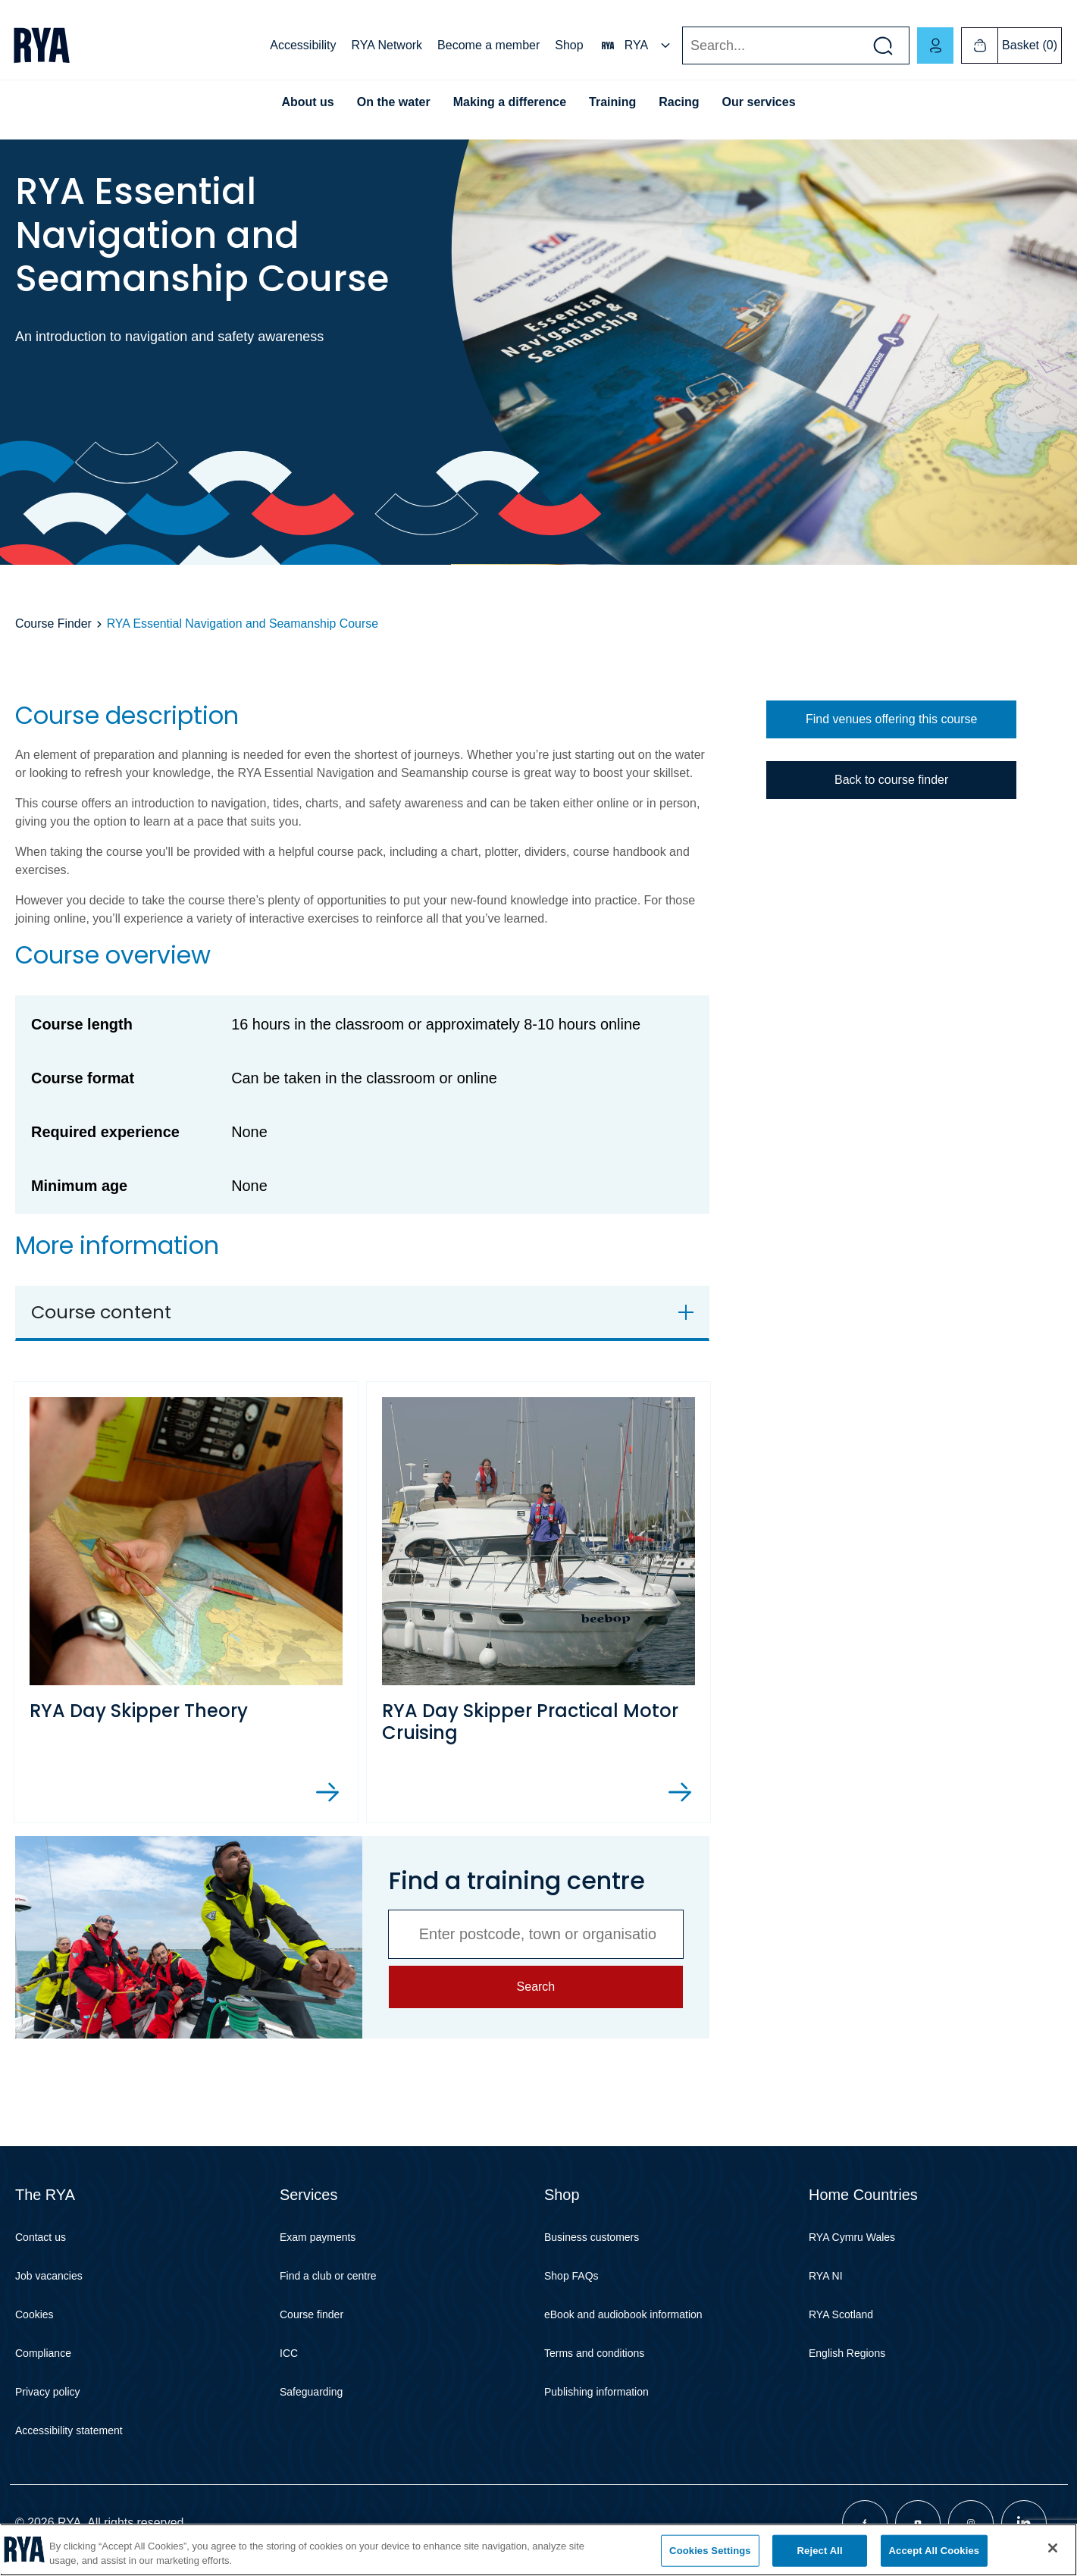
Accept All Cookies (934, 2550)
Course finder (311, 2314)
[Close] (1052, 2548)
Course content (101, 1311)
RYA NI (826, 2276)
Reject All (820, 2550)
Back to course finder (891, 779)
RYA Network (386, 45)
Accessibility (303, 45)
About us (307, 102)
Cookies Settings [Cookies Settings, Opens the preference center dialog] (710, 2550)
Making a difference (509, 102)
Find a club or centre (328, 2276)
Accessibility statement (69, 2430)
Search (681, 45)
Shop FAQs (571, 2276)
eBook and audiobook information (623, 2314)
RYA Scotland (841, 2314)
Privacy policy (47, 2392)
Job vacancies (49, 2276)
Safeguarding (311, 2392)
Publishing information (596, 2392)
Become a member (488, 45)
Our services (759, 102)
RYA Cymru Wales (852, 2237)
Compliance (43, 2353)
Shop (569, 45)
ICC (289, 2353)
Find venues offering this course (892, 719)
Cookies (34, 2314)
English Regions (847, 2353)
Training (612, 102)
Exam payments (317, 2237)
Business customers (591, 2237)
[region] (538, 2550)
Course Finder (53, 623)
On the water (393, 102)
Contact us (40, 2237)
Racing (679, 102)
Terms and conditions (594, 2353)
